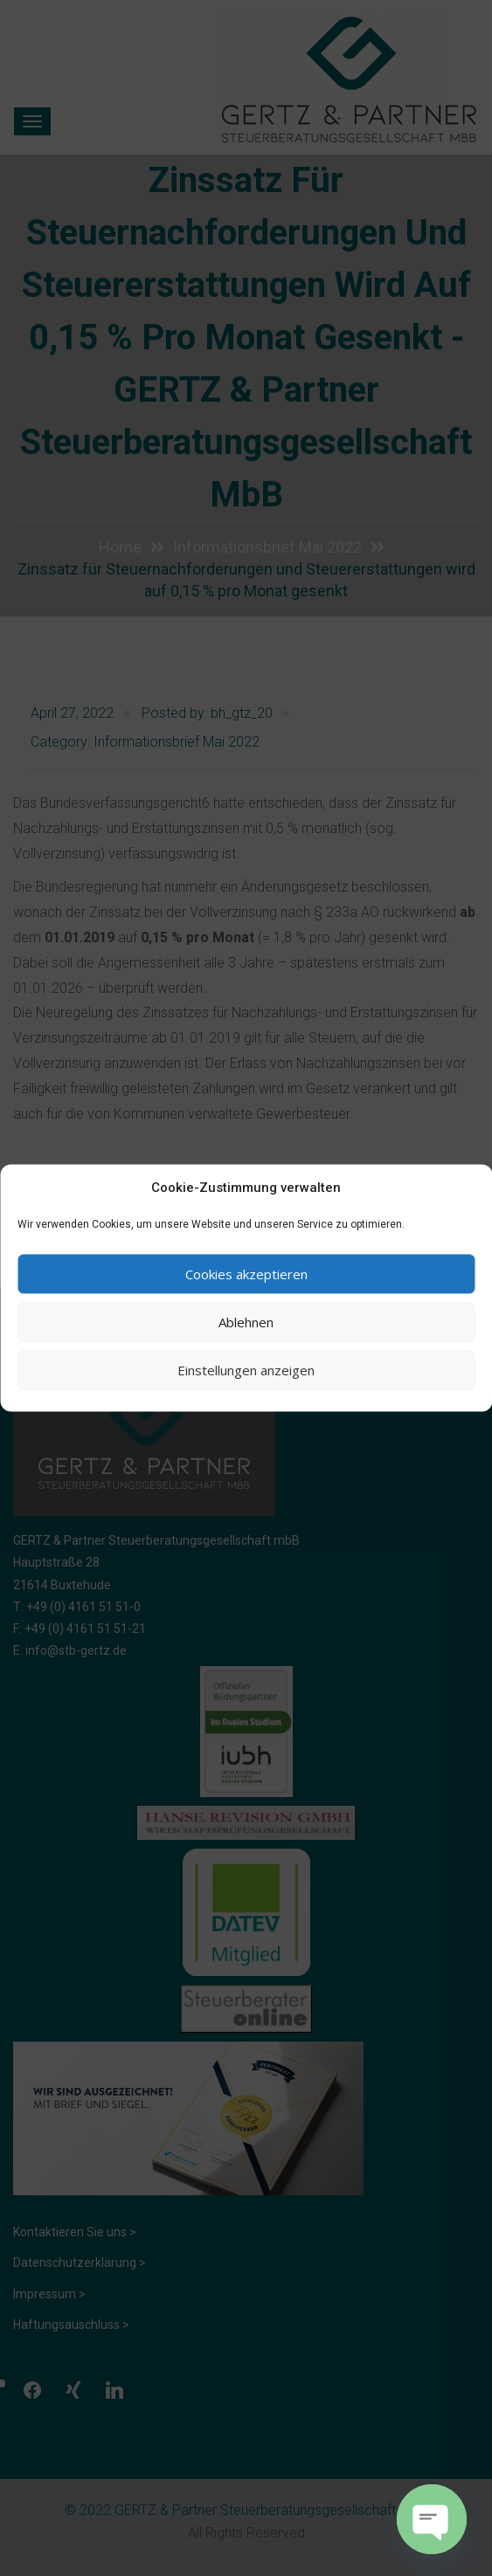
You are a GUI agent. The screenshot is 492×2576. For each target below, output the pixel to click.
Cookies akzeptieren (246, 1274)
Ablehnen (246, 1322)
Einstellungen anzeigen (246, 1370)
